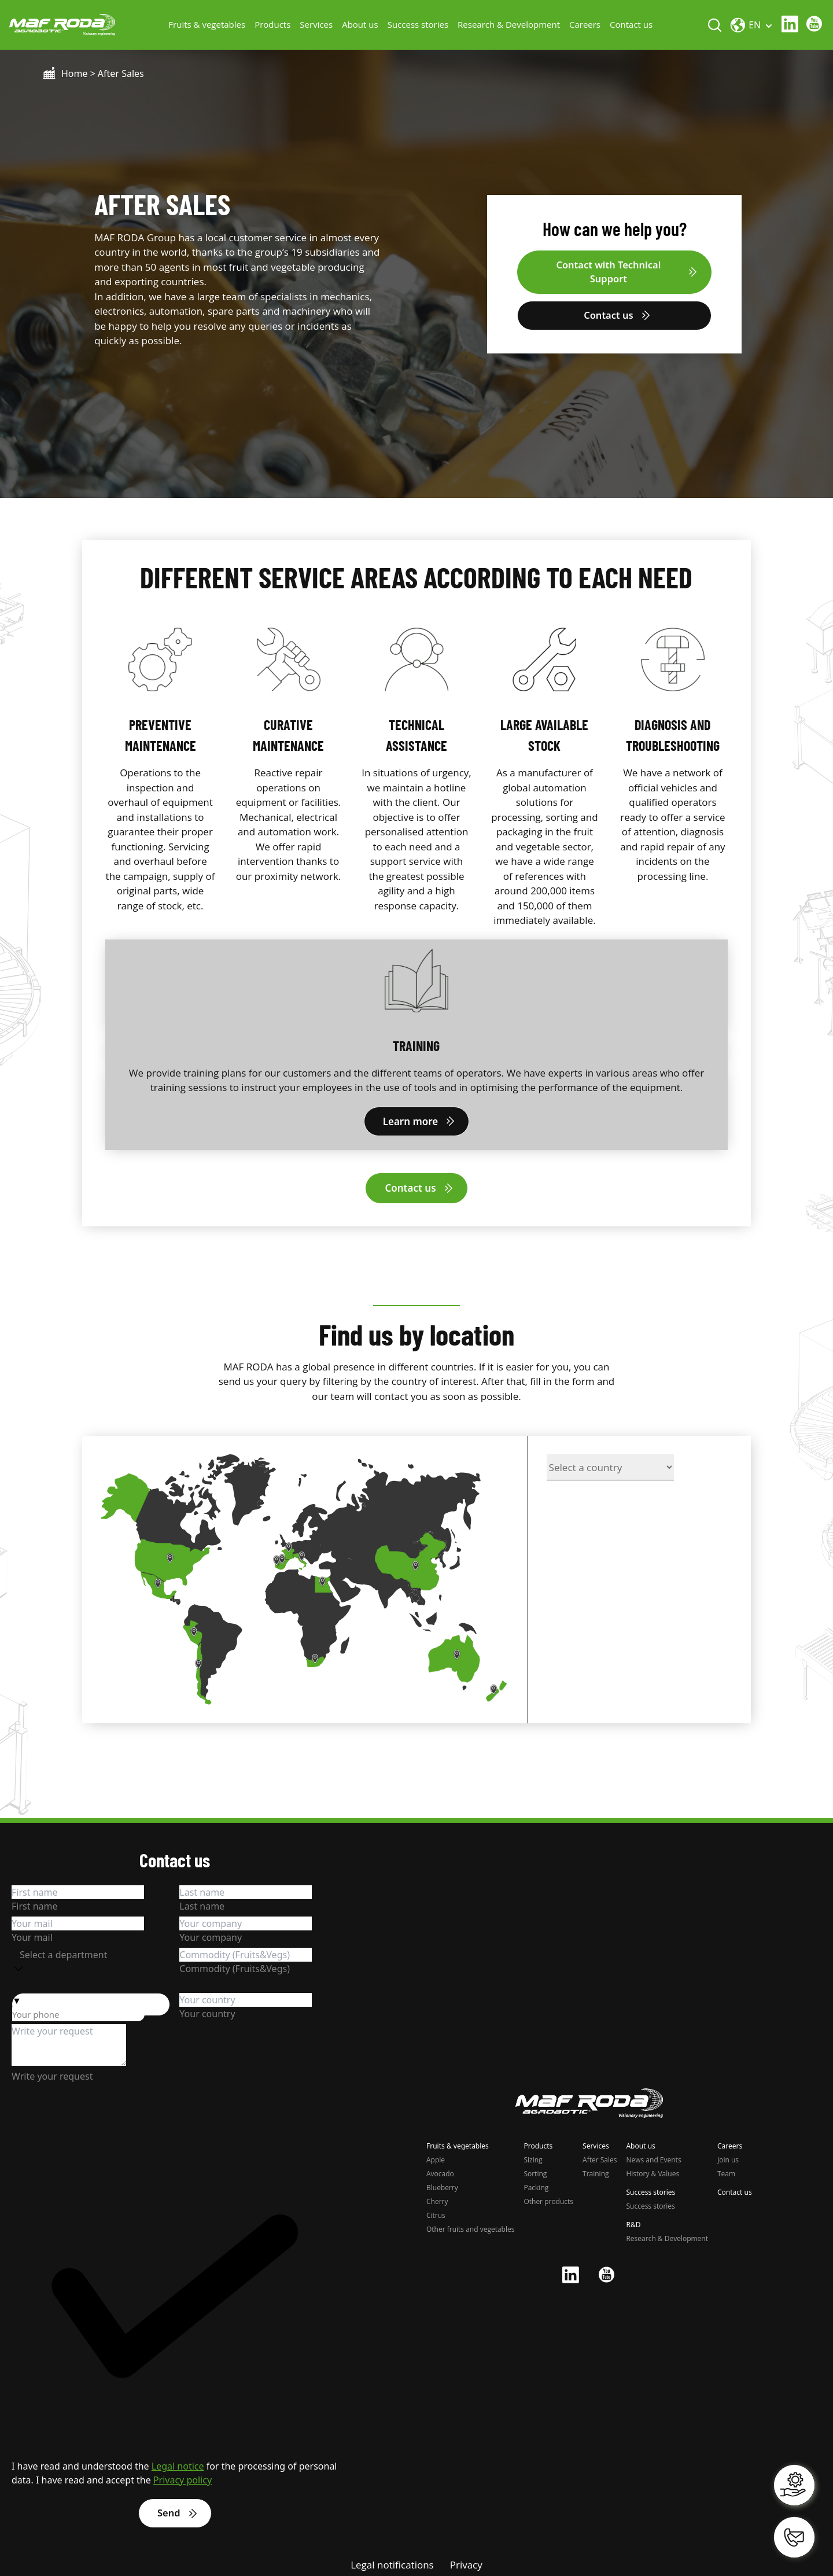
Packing (536, 2185)
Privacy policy (182, 2477)
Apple (435, 2157)
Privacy (466, 2561)
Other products (548, 2198)
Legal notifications (392, 2561)
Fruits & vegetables (209, 22)
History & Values (652, 2171)
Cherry (437, 2198)
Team (726, 2171)
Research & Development (511, 22)
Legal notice (178, 2463)
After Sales (600, 2157)
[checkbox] (175, 2300)
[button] (90, 1997)
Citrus (435, 2212)
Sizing (533, 2157)
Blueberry (442, 2185)
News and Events (653, 2157)
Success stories (419, 22)
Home (74, 70)
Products (275, 22)
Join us (728, 2157)
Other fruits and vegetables (470, 2226)
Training (596, 2171)
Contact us (633, 22)
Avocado (440, 2171)
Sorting (535, 2171)
